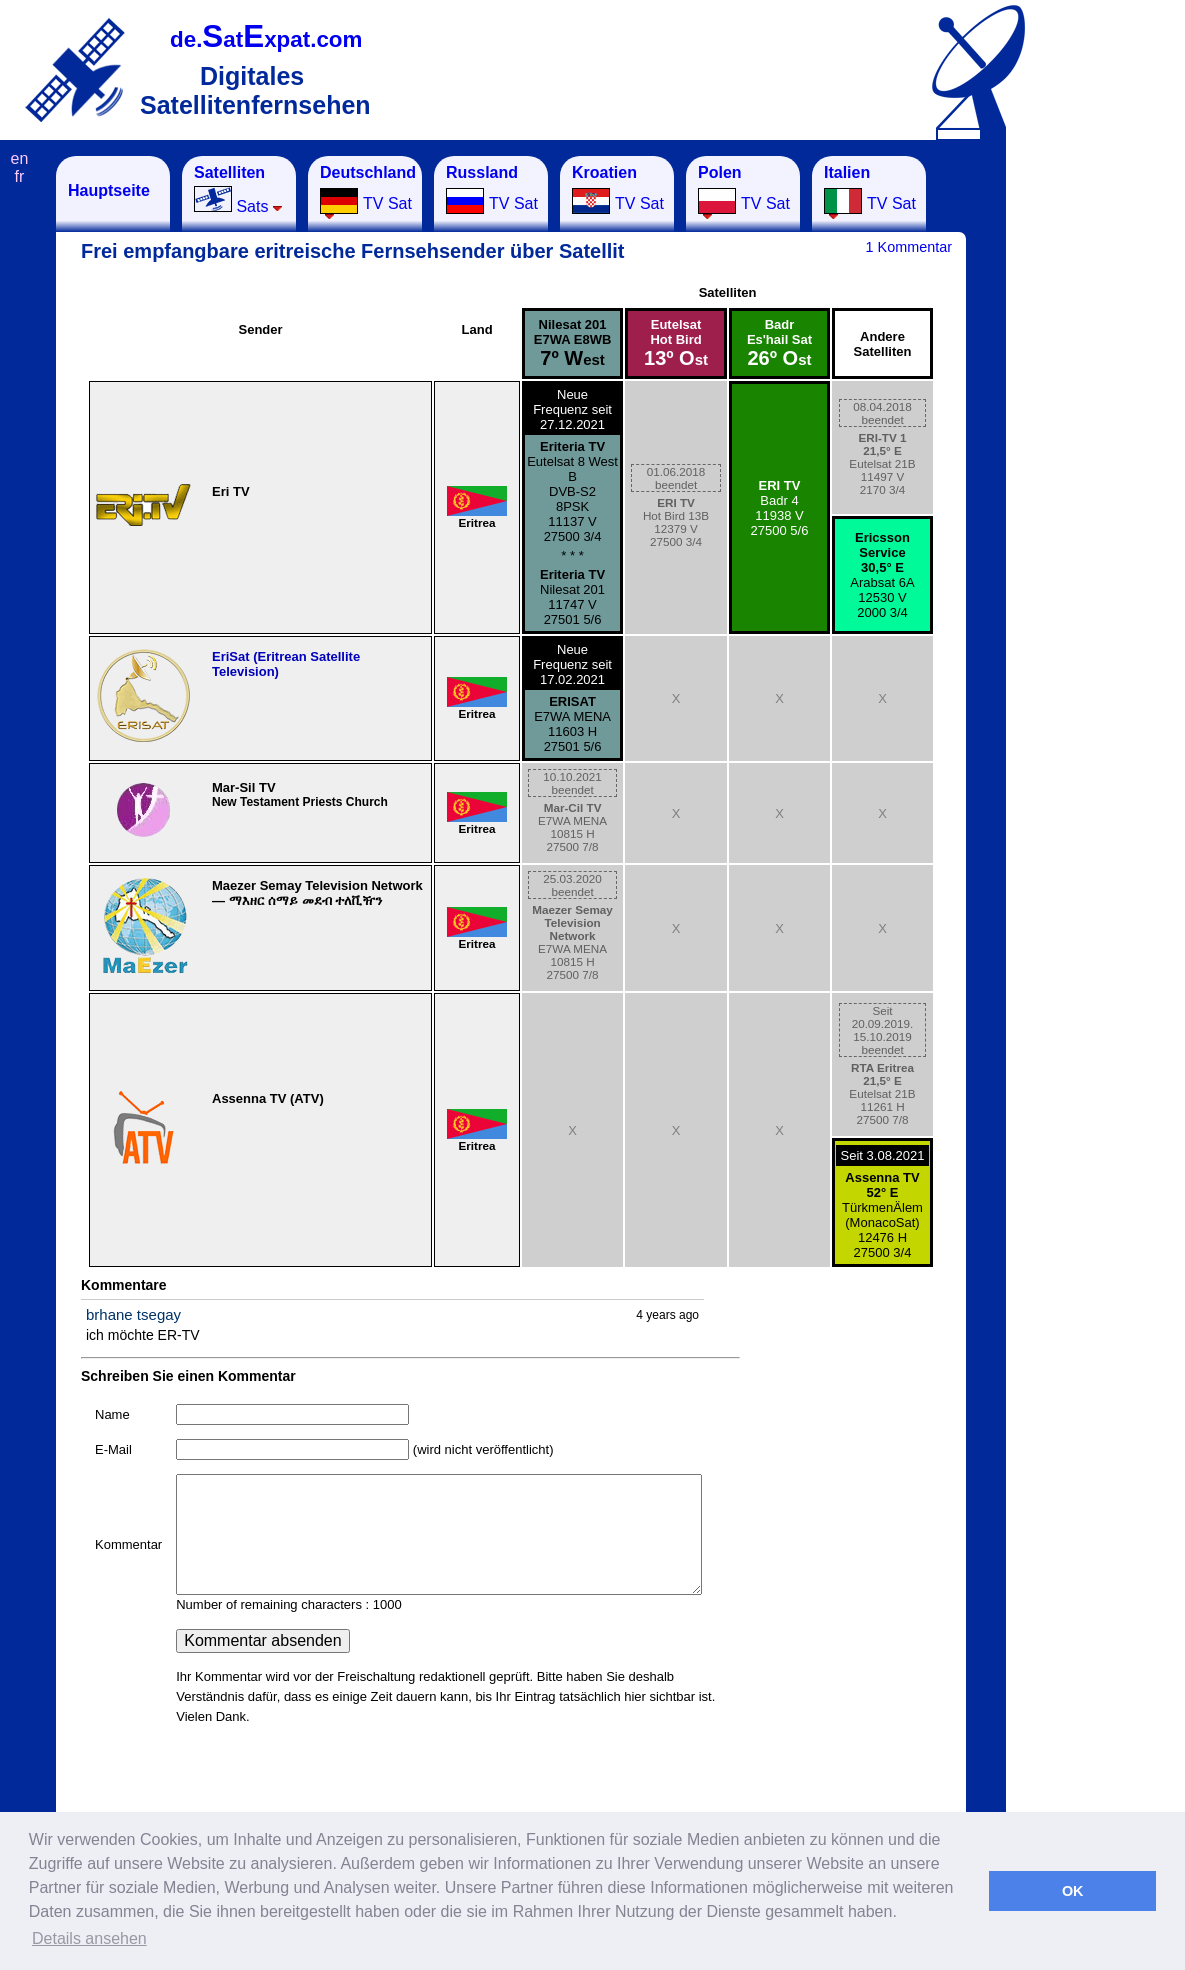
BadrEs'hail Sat (779, 343)
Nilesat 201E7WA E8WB (573, 343)
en (20, 158)
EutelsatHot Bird (676, 343)
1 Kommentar (909, 247)
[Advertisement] (1105, 456)
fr (20, 176)
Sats (238, 189)
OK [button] (1073, 1891)
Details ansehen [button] (89, 1938)
